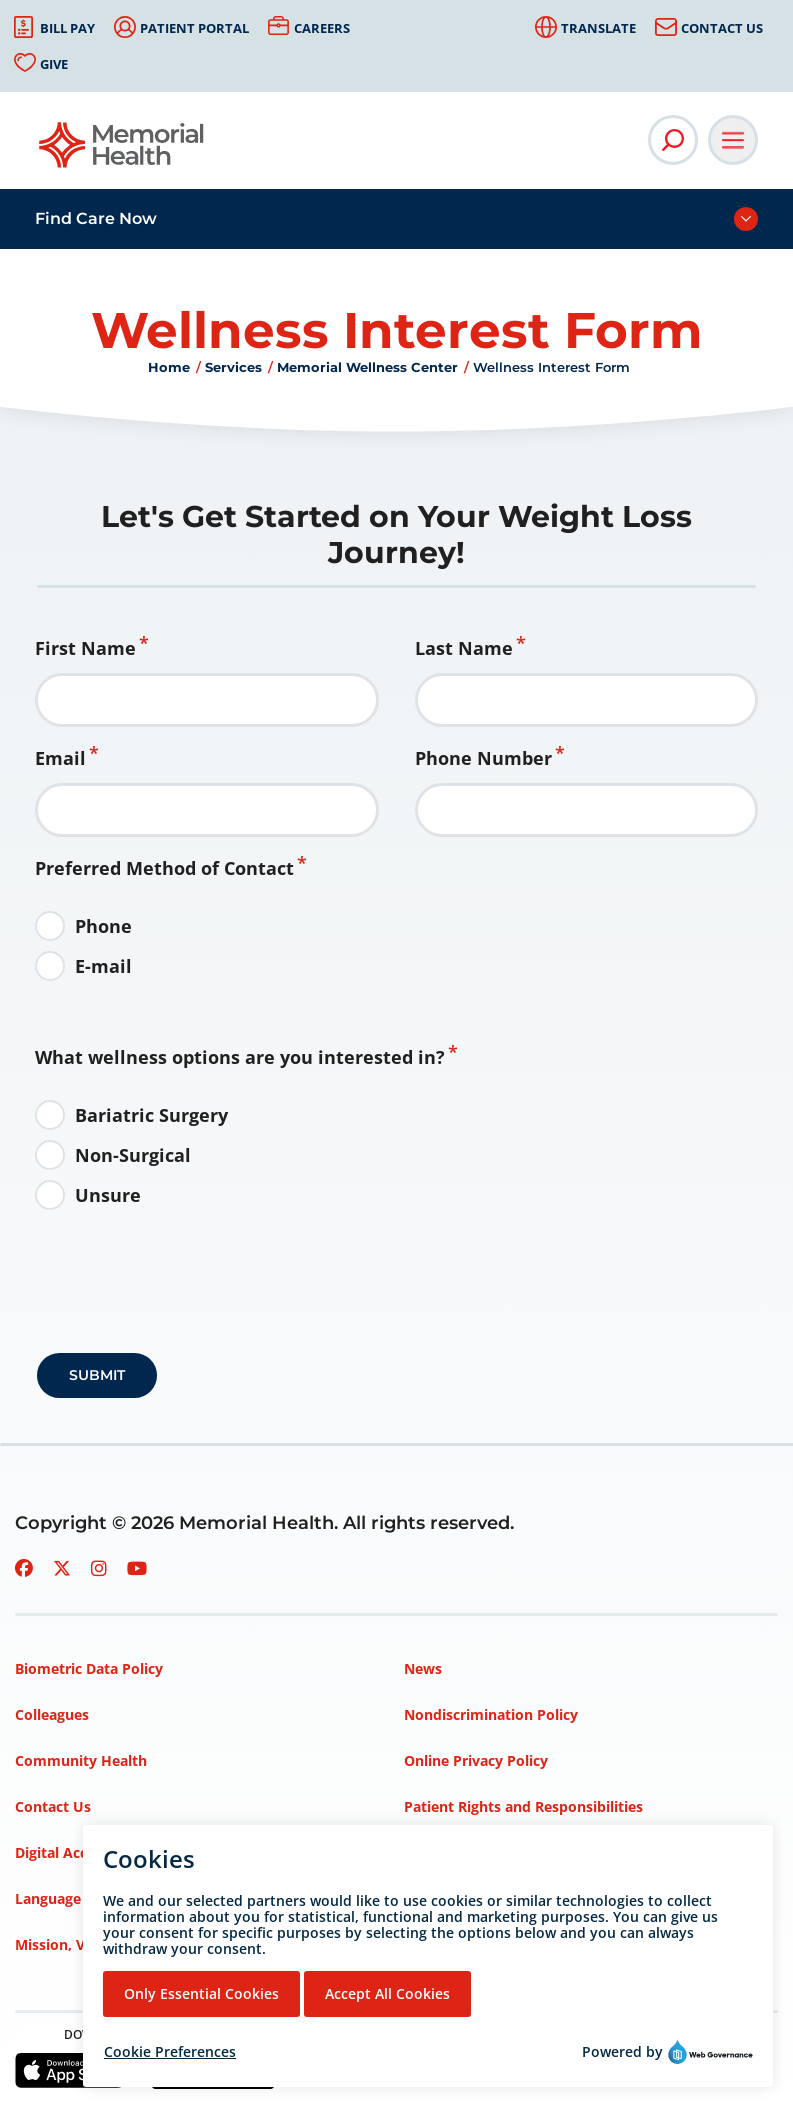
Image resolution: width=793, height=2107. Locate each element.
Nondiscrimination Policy (491, 1714)
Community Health (81, 1760)
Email (60, 758)
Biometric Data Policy (89, 1668)
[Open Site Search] (673, 140)
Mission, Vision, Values (93, 1944)
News (423, 1668)
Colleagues (52, 1714)
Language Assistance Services (116, 1898)
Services (233, 367)
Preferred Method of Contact (164, 868)
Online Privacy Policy (476, 1760)
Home (169, 367)
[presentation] (189, 1310)
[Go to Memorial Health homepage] (122, 151)
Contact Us (722, 28)
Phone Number (483, 758)
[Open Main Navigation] (733, 140)
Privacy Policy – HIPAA (481, 1898)
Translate (598, 28)
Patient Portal (194, 28)
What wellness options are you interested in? (240, 1057)
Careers (322, 28)
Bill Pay (67, 28)
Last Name (464, 648)
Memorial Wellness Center (367, 367)
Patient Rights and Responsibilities (523, 1806)
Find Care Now (96, 218)
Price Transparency (469, 1852)
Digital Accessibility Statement (120, 1852)
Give (54, 64)
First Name (85, 648)
